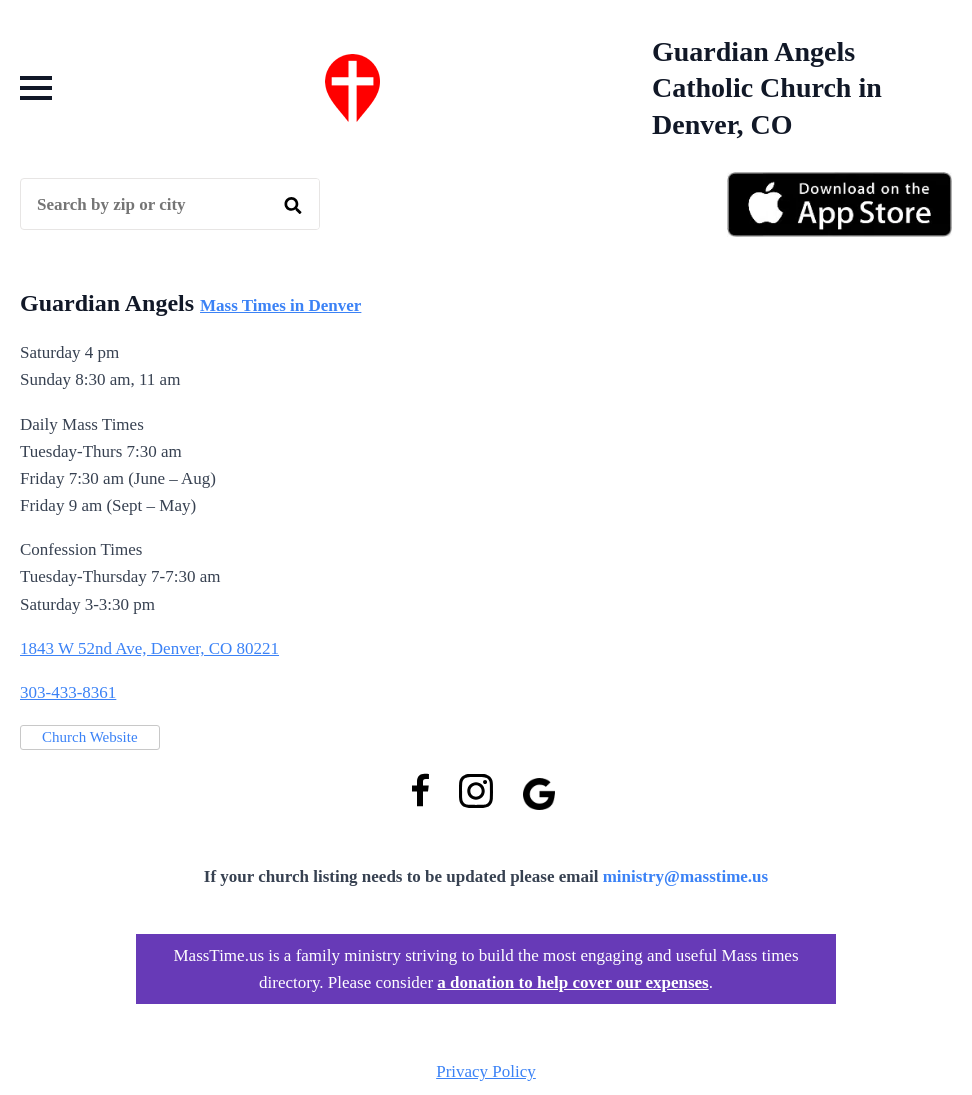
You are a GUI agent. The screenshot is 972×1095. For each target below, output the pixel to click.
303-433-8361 (68, 692)
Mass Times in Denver (280, 305)
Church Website (90, 737)
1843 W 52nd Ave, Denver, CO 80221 (149, 648)
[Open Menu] (36, 88)
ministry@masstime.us (686, 876)
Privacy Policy (486, 1071)
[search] (293, 205)
